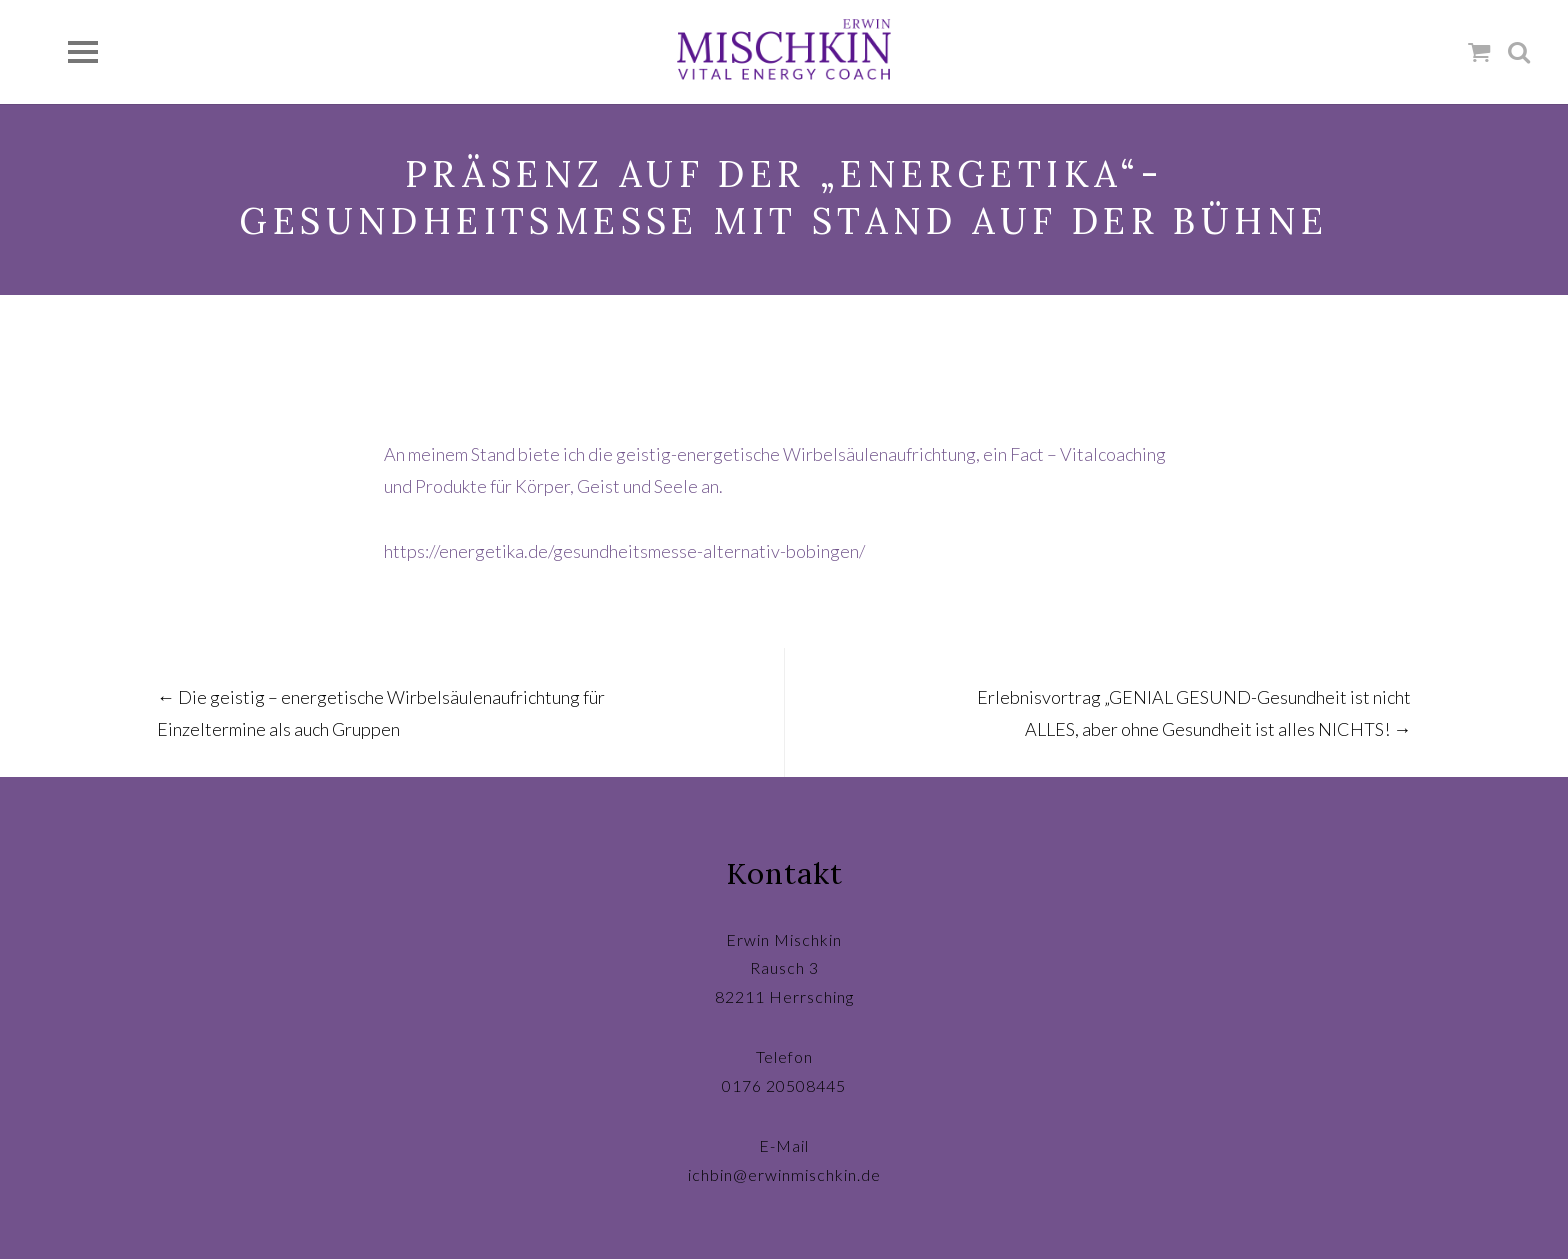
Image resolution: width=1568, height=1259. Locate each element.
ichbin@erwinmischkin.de (784, 1174)
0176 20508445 (784, 1085)
